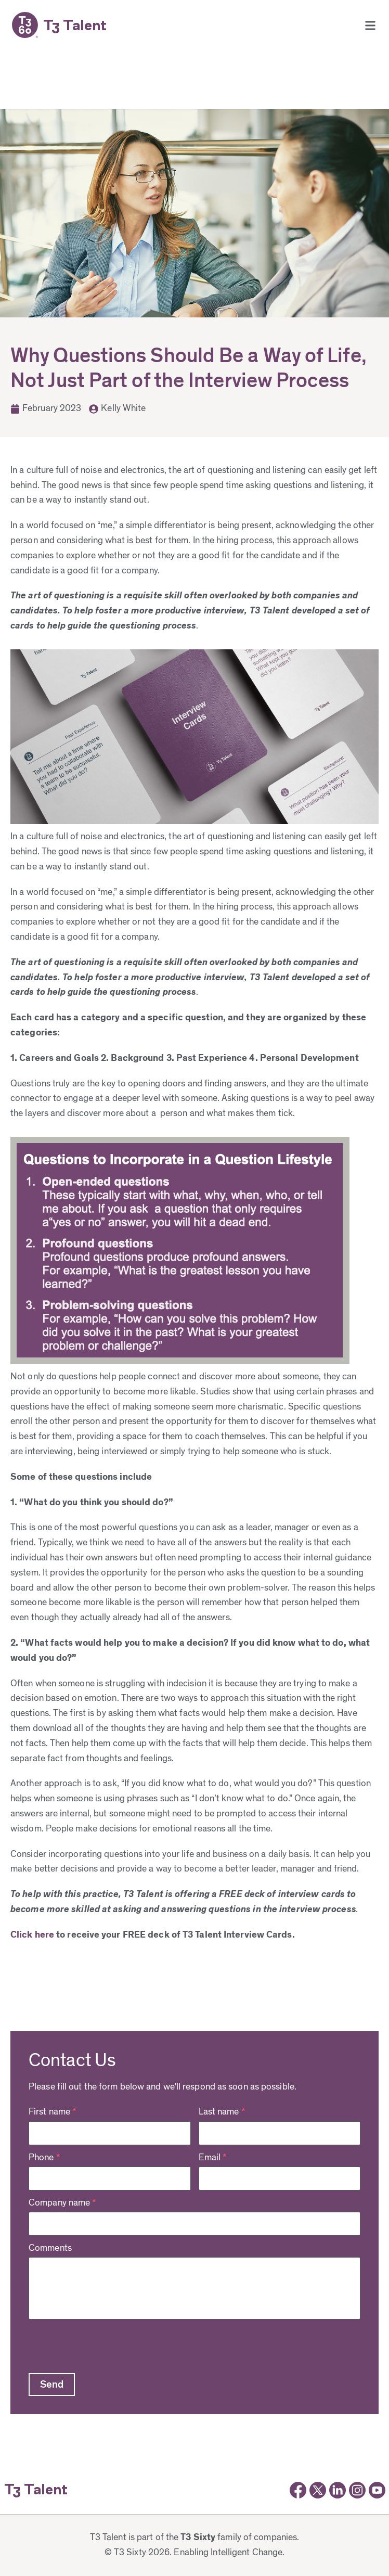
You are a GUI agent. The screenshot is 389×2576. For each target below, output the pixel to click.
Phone (44, 2157)
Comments (50, 2248)
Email (213, 2157)
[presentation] (108, 2345)
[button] (370, 25)
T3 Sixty (197, 2537)
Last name (222, 2112)
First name (52, 2112)
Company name (62, 2203)
